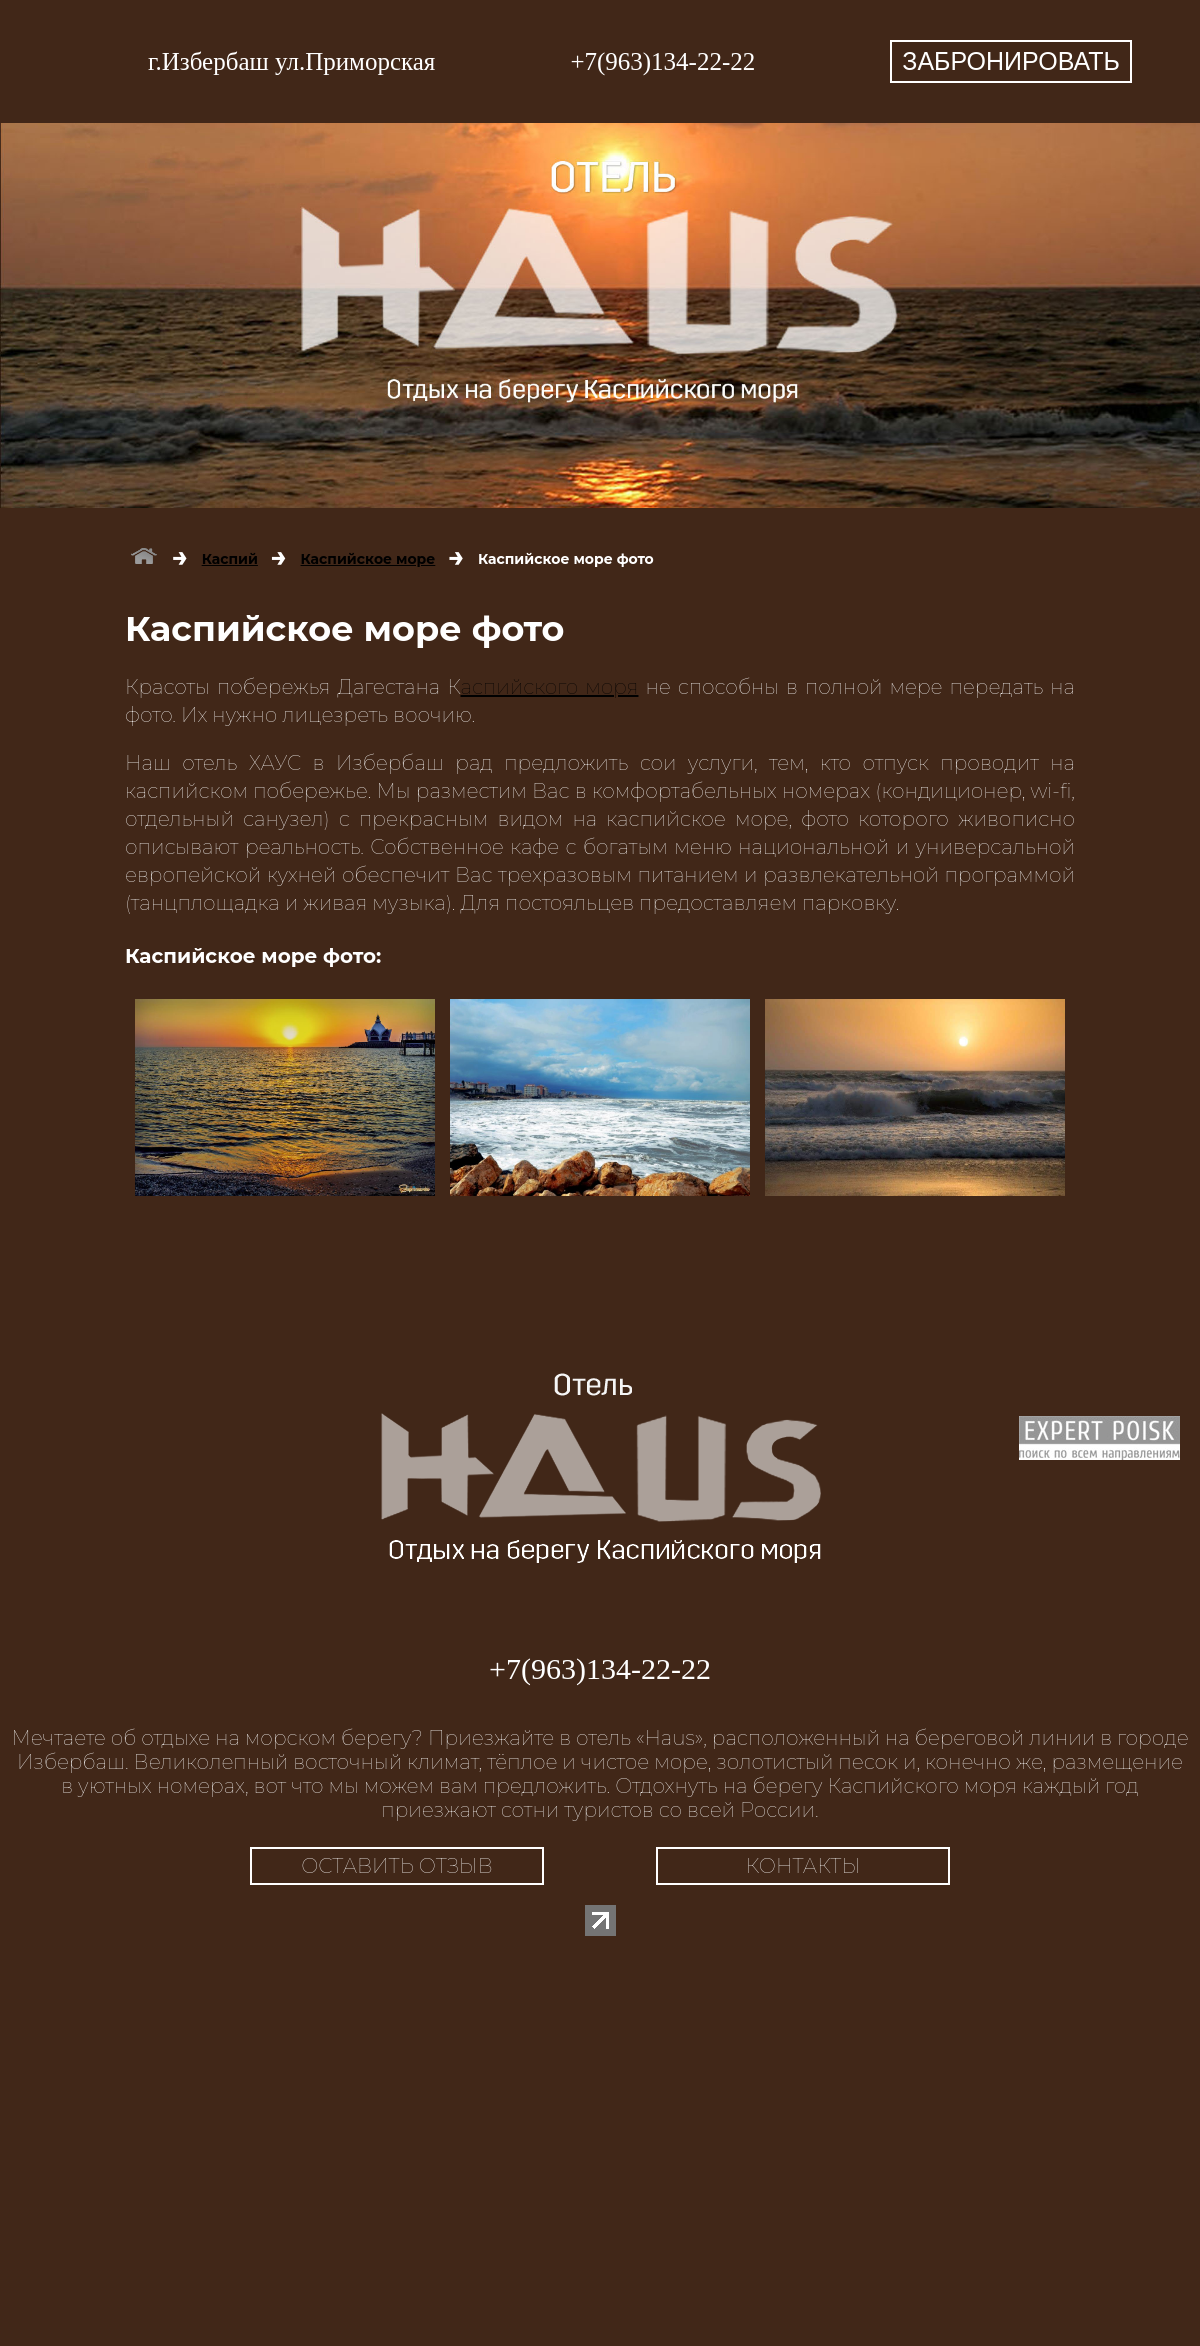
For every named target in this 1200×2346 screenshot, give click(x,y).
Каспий (230, 559)
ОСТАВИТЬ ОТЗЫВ (397, 1866)
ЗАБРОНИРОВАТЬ (1011, 61)
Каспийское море (368, 559)
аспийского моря (550, 687)
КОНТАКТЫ (803, 1866)
